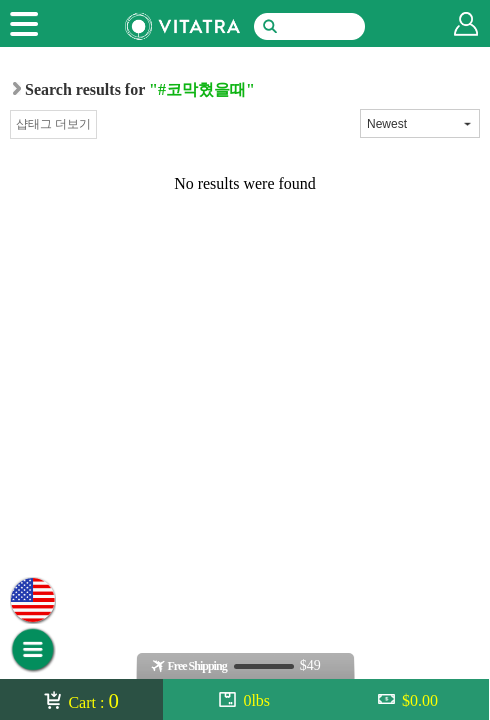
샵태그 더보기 (53, 124)
